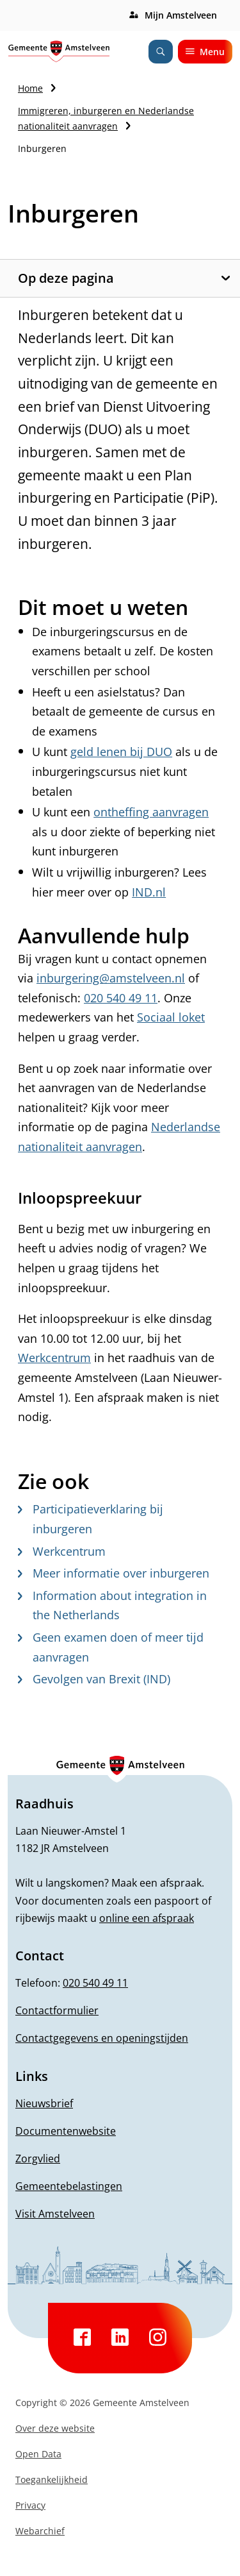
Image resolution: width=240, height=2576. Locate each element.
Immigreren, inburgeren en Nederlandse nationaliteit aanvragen (106, 118)
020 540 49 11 (120, 998)
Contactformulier (57, 2010)
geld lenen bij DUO (121, 751)
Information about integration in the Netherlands (112, 1605)
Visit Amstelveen (55, 2214)
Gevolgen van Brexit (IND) (94, 1679)
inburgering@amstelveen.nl (110, 978)
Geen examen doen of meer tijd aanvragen (111, 1647)
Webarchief (40, 2531)
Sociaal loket (171, 1017)
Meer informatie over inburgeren (113, 1573)
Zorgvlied (37, 2158)
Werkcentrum (54, 1357)
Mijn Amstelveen (181, 15)
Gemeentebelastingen (68, 2186)
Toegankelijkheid (51, 2479)
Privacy (30, 2505)
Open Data (38, 2454)
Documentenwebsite (65, 2131)
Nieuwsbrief (44, 2103)
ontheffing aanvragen (151, 812)
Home (30, 88)
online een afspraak (146, 1918)
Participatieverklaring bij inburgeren (90, 1518)
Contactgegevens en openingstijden (101, 2038)
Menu (205, 52)
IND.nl (149, 892)
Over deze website (55, 2428)
